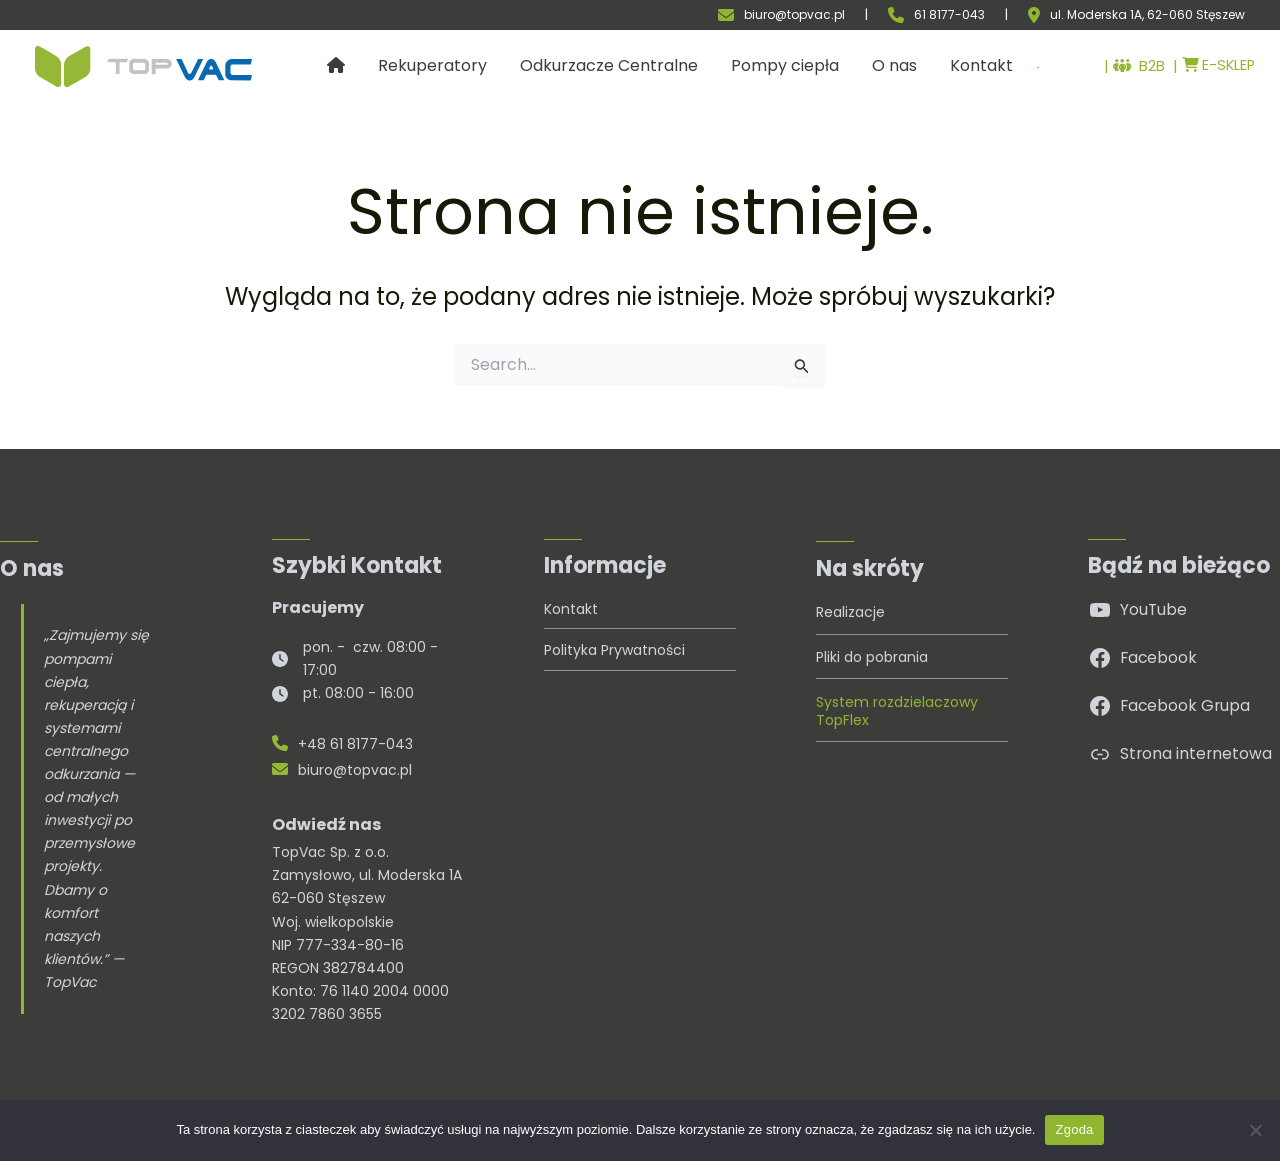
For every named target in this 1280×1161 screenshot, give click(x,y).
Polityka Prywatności (614, 650)
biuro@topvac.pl (794, 14)
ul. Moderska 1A (1096, 15)
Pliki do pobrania (872, 657)
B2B (1129, 67)
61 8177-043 (949, 14)
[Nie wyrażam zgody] (1255, 1130)
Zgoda (1074, 1129)
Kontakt (571, 609)
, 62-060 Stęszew (1193, 15)
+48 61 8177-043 (342, 744)
